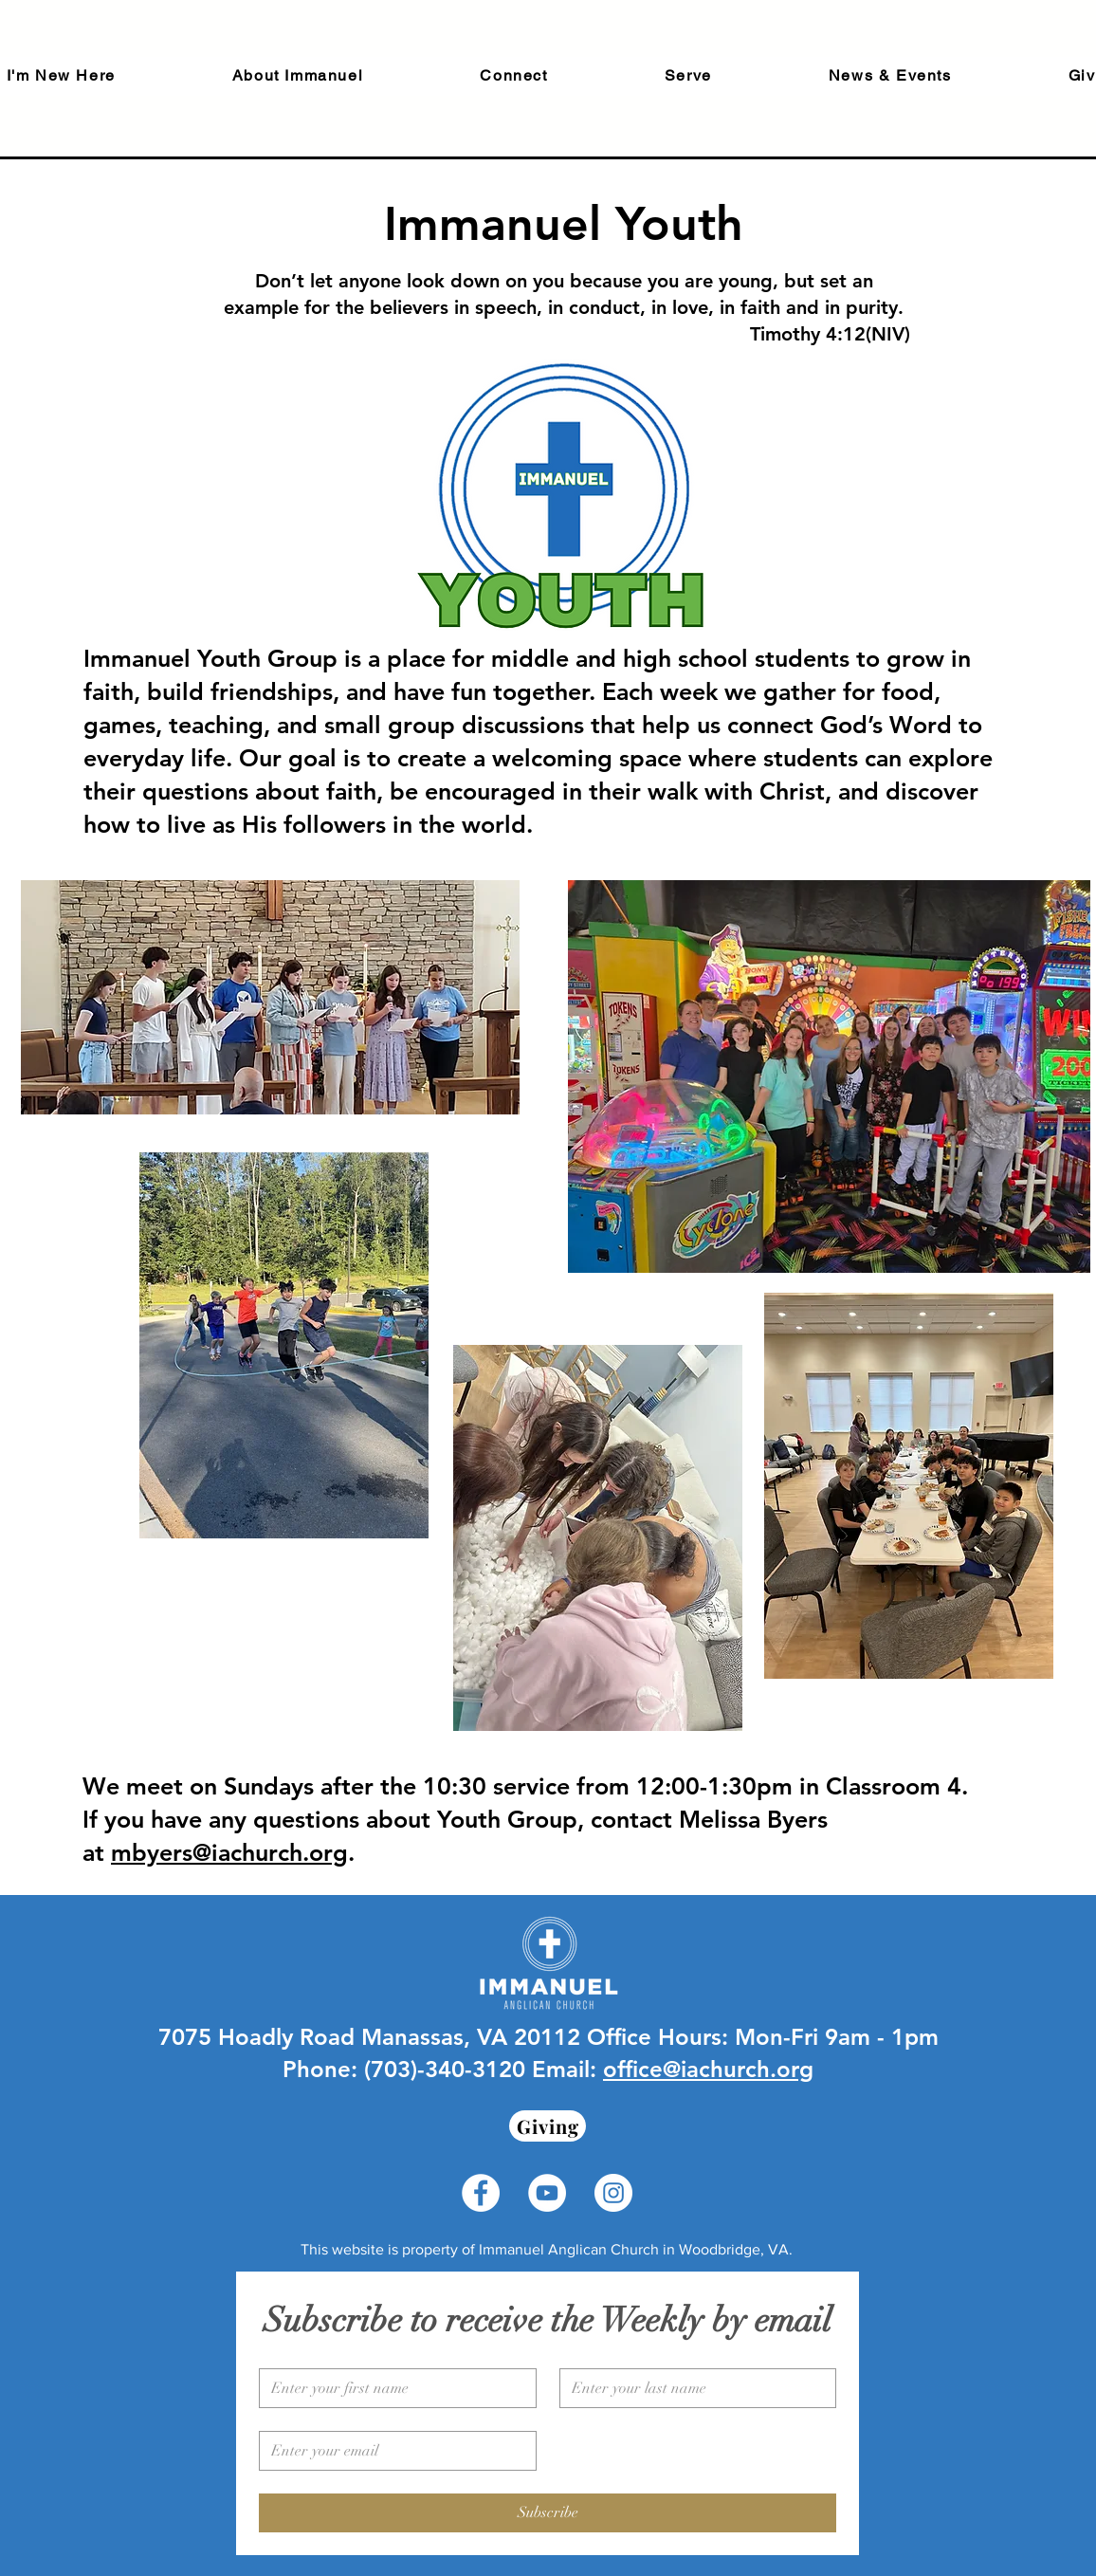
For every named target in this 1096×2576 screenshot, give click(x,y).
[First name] (392, 2388)
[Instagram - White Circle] (613, 2193)
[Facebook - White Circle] (481, 2193)
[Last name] (692, 2388)
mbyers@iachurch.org (229, 1852)
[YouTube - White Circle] (547, 2193)
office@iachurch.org (708, 2069)
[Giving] (547, 2126)
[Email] (392, 2451)
